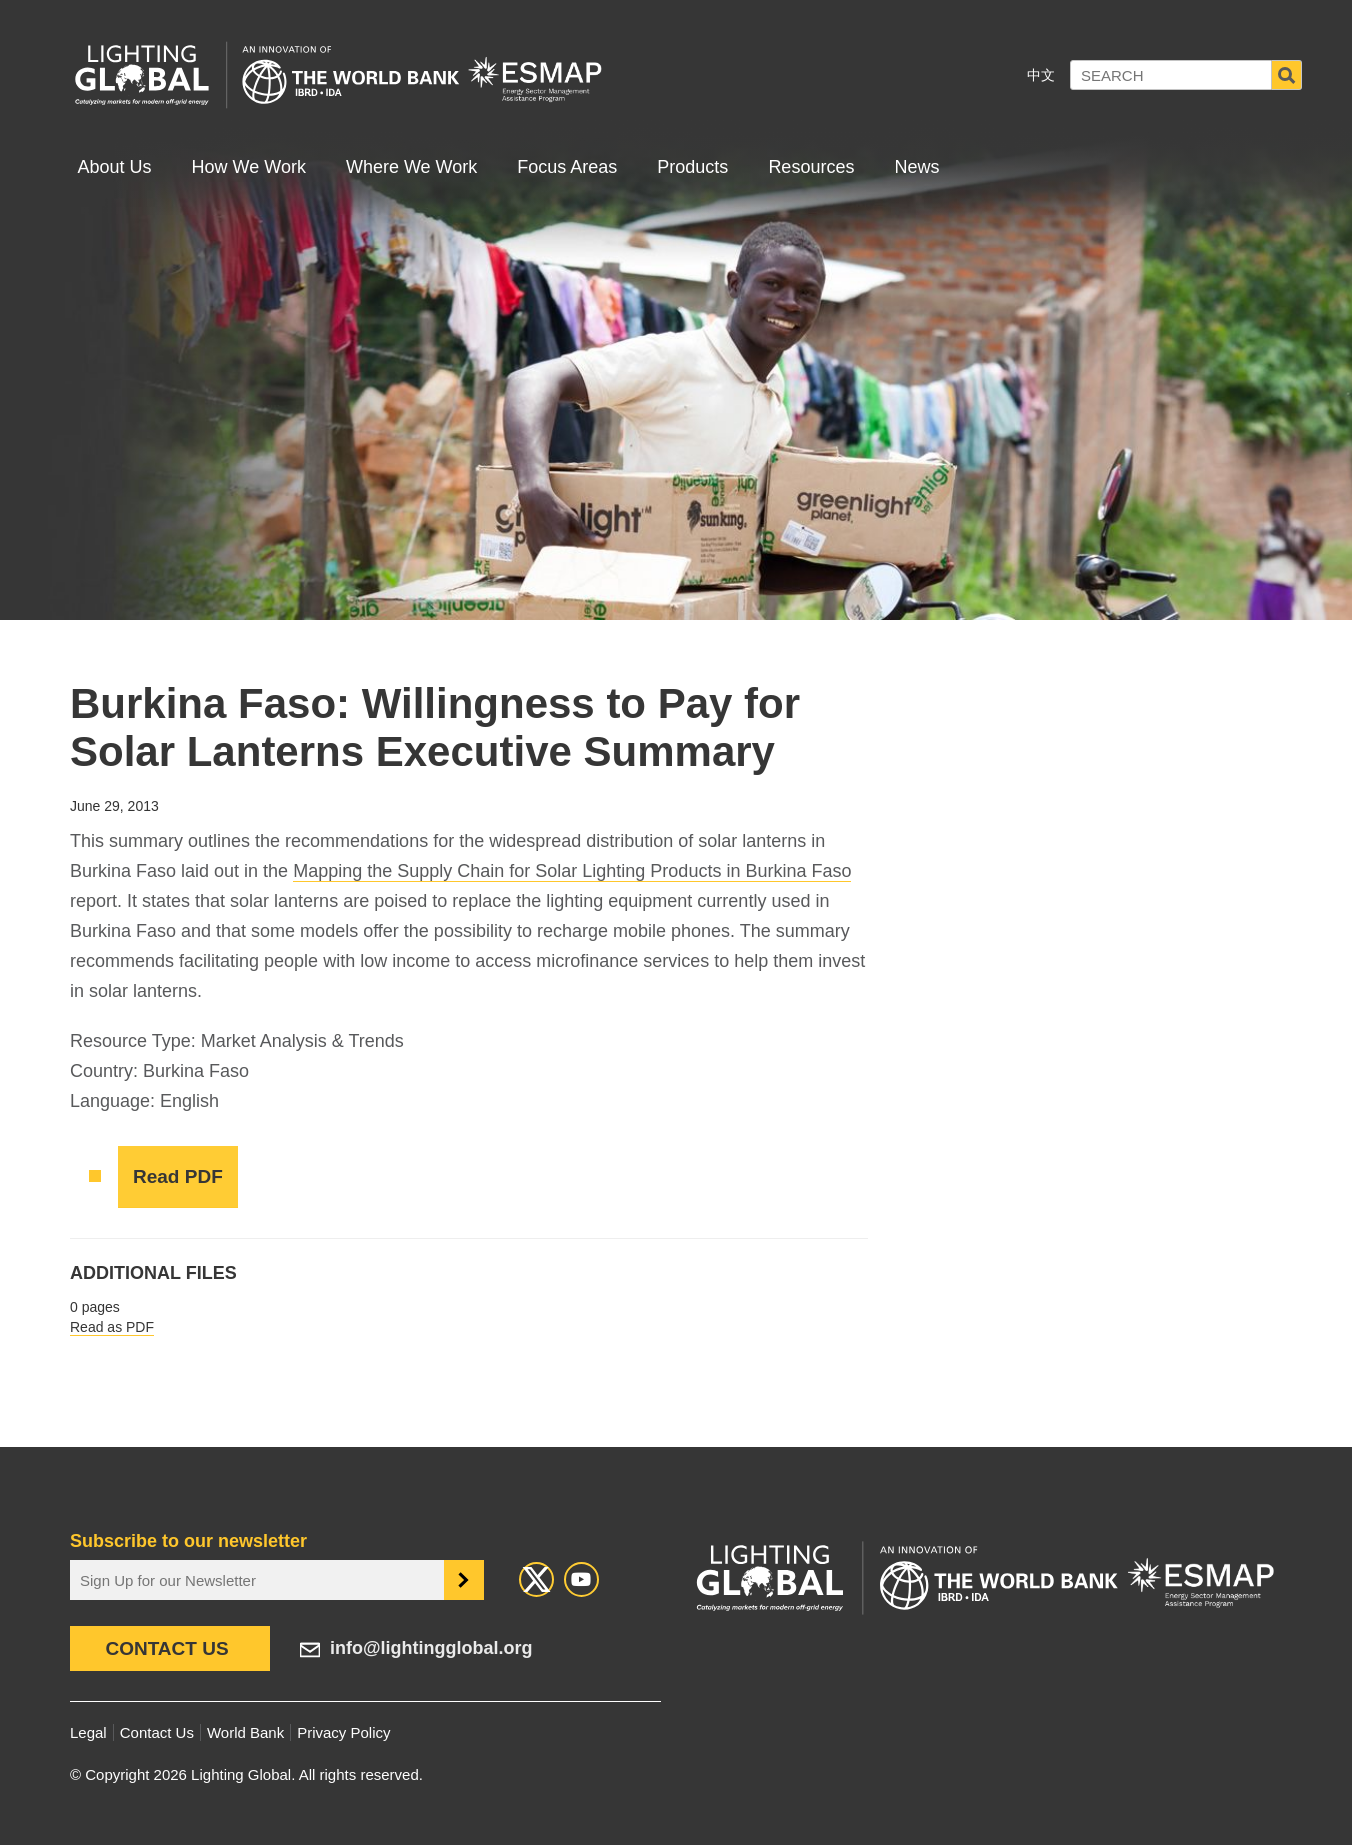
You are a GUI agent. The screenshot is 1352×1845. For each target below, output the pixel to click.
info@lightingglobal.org (431, 1648)
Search (1287, 75)
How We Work (249, 167)
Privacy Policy (343, 1732)
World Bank (245, 1732)
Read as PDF (112, 1327)
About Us (115, 167)
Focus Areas (567, 167)
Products (692, 167)
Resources (811, 167)
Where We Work (411, 167)
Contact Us (166, 1648)
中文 (1041, 75)
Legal (88, 1732)
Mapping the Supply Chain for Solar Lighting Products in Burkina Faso (572, 871)
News (916, 167)
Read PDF (178, 1176)
